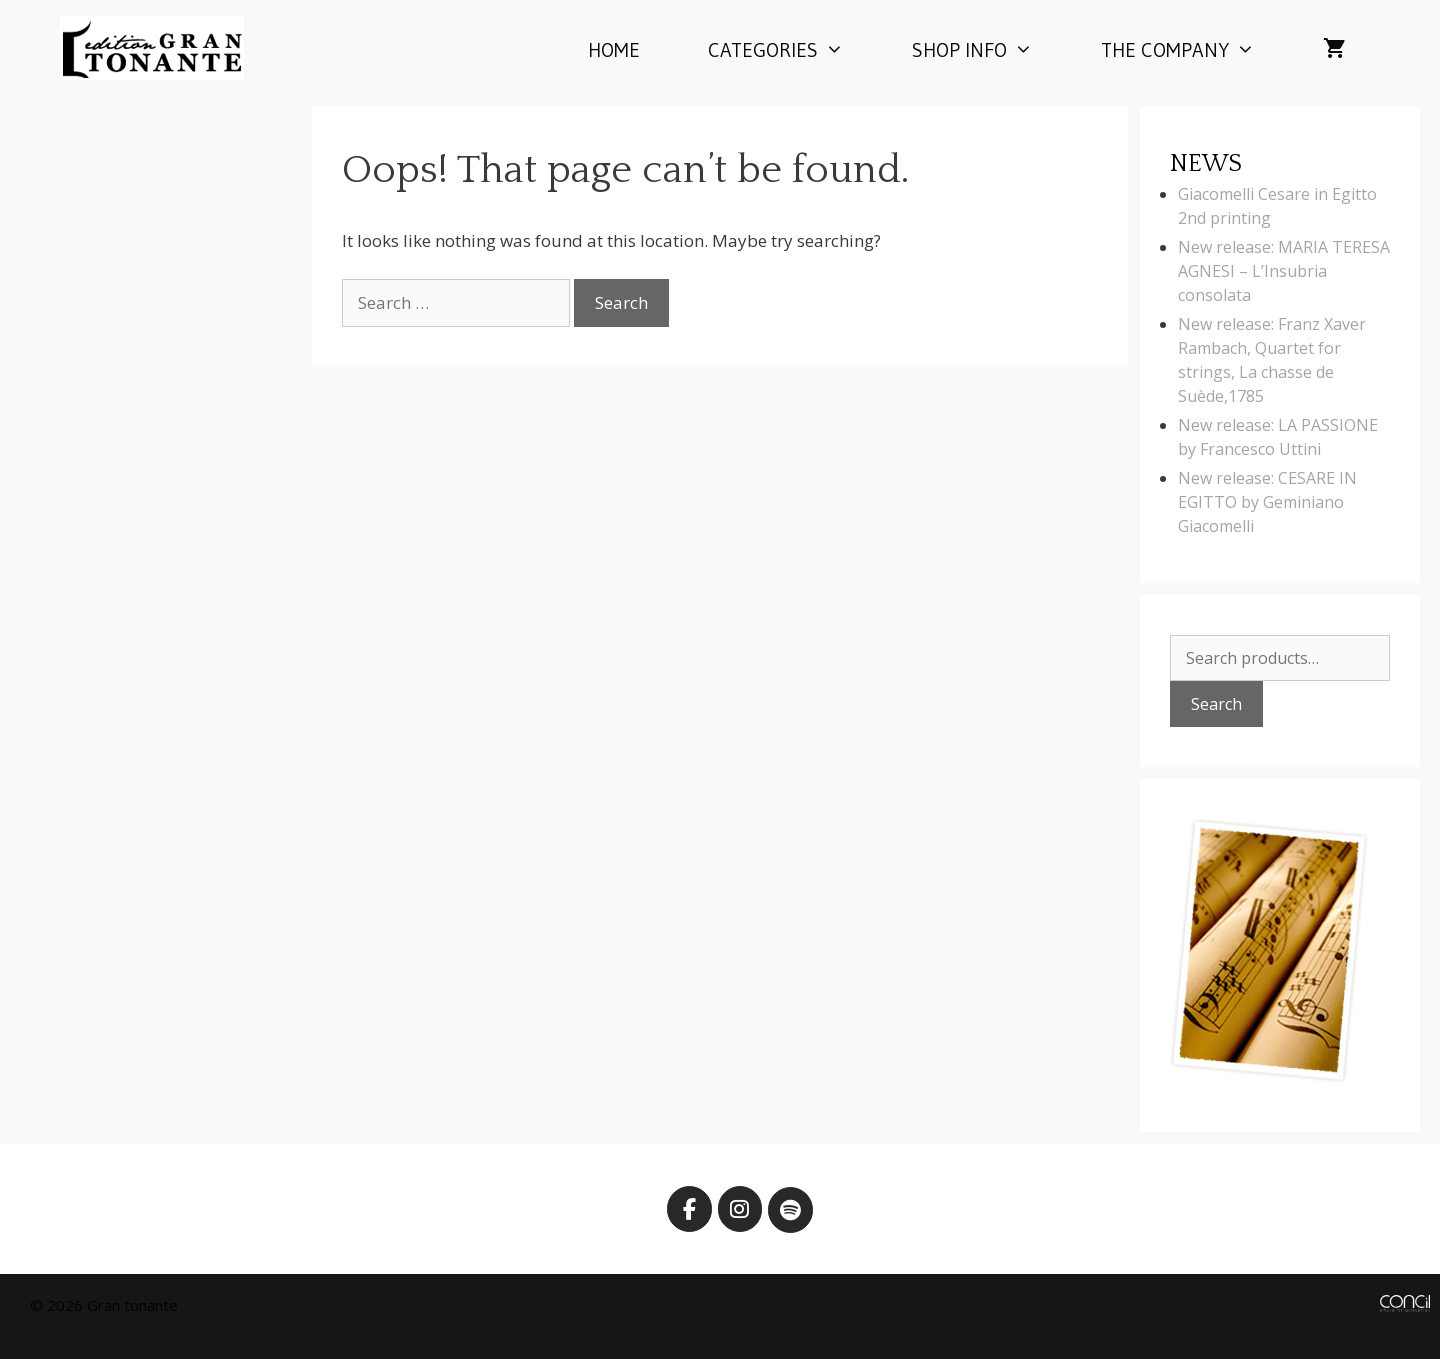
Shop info (989, 50)
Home (614, 50)
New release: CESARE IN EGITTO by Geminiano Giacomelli (1267, 502)
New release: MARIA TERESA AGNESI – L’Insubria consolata (1284, 271)
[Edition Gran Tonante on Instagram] (740, 1209)
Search (1216, 704)
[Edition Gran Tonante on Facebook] (689, 1209)
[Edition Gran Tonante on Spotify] (790, 1210)
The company (1195, 50)
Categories (793, 50)
